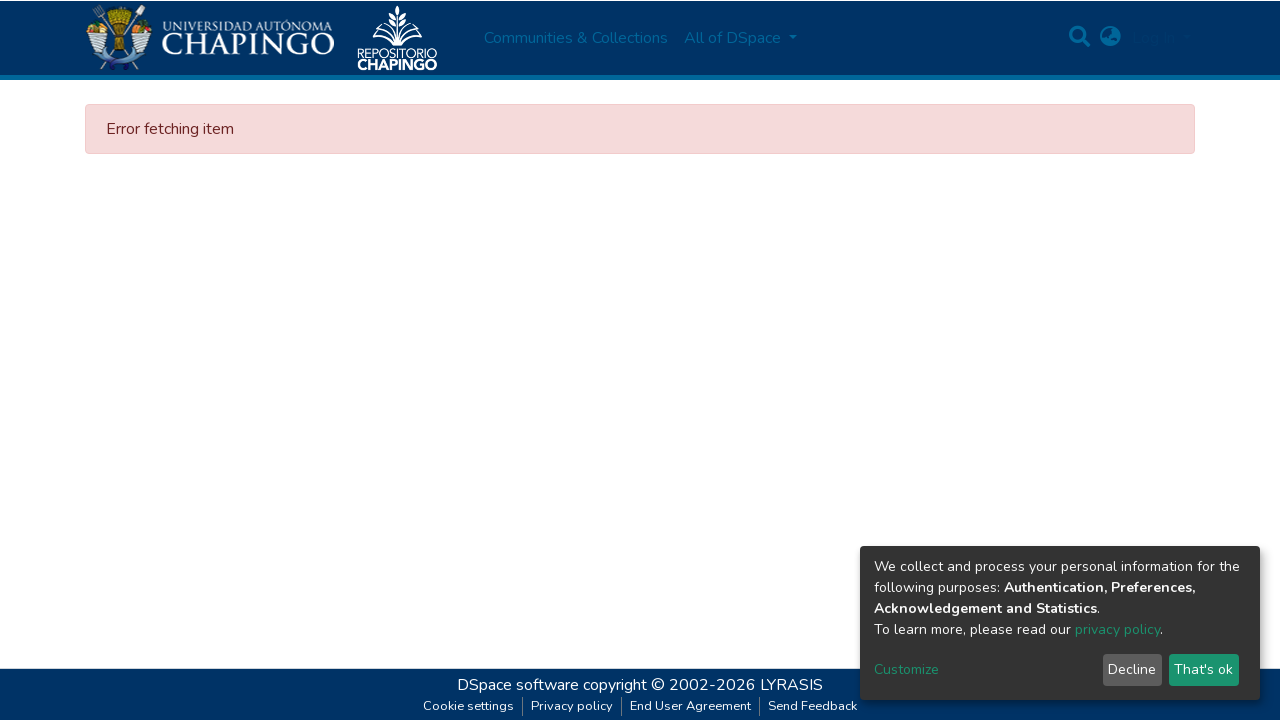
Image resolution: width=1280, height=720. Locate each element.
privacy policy (1117, 629)
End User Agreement (690, 706)
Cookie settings (468, 706)
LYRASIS (791, 685)
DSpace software (518, 685)
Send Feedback (812, 706)
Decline (1132, 669)
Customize (906, 669)
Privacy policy (572, 706)
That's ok (1203, 669)
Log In (1155, 38)
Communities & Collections (576, 38)
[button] (1110, 38)
